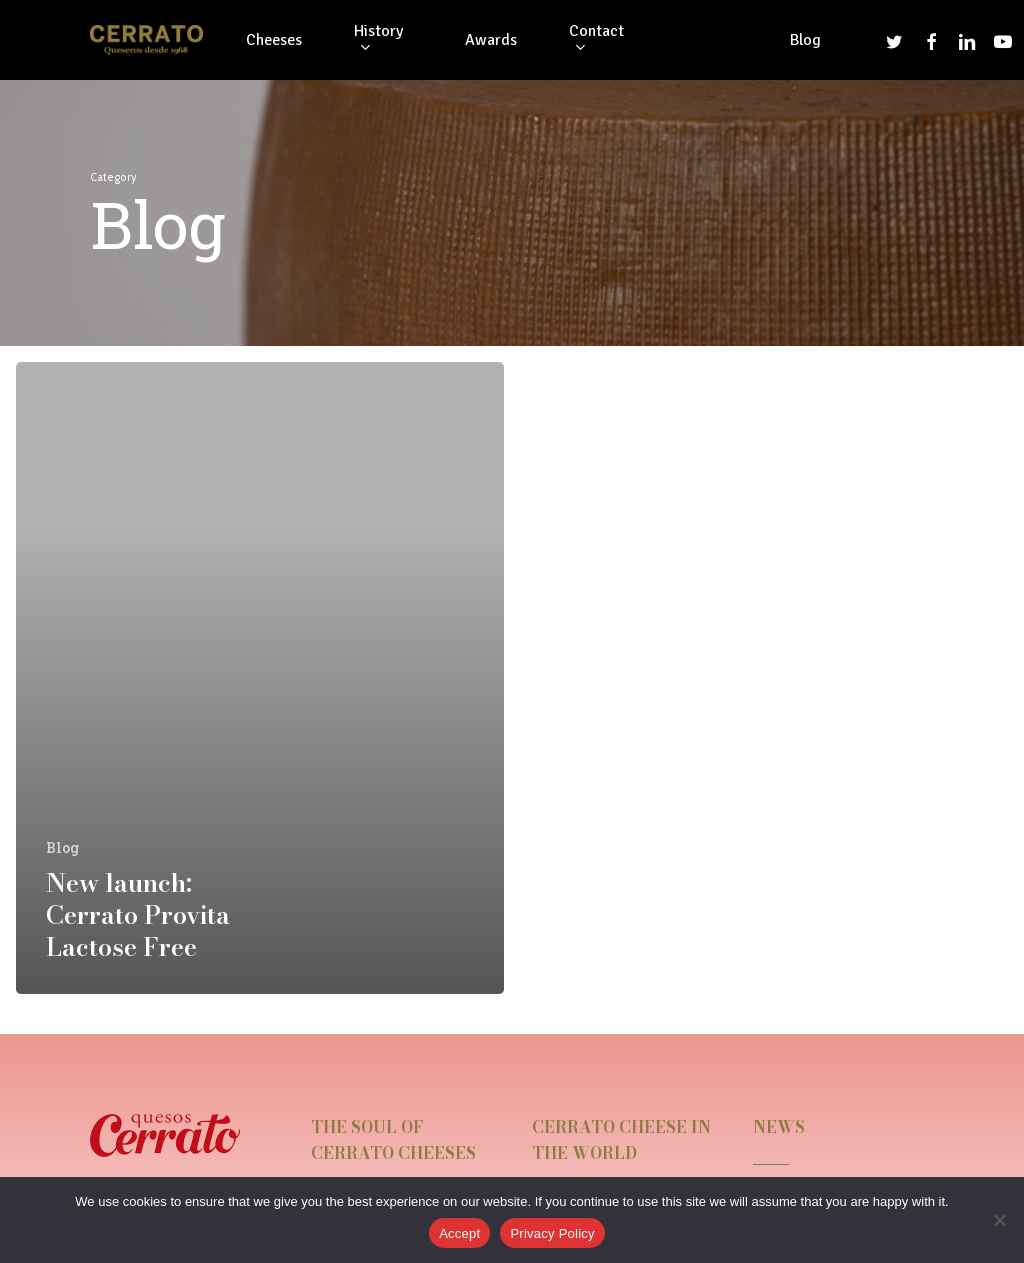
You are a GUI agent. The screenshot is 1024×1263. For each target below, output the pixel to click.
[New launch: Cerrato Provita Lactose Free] (260, 678)
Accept (459, 1233)
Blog (62, 847)
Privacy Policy (552, 1233)
